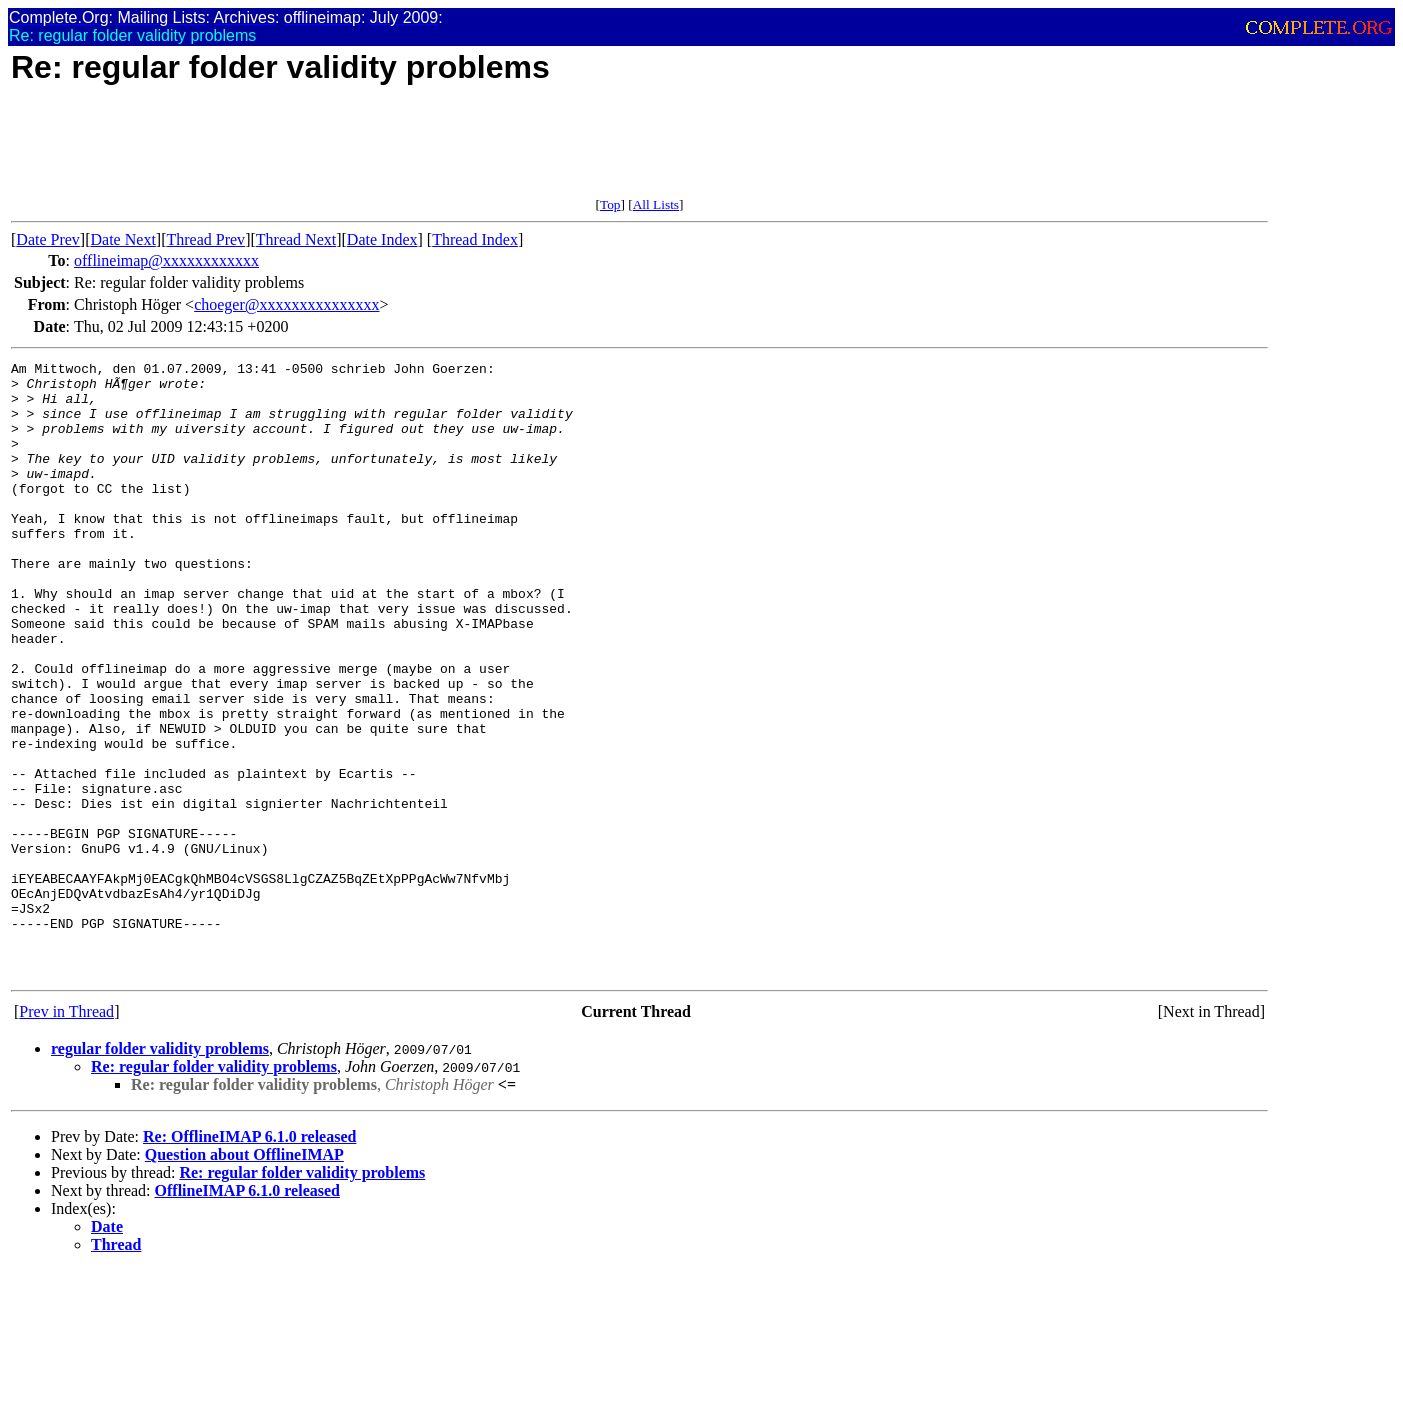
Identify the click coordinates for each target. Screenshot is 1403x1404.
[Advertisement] (375, 152)
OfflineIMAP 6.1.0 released (247, 1313)
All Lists (656, 204)
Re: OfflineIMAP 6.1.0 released (249, 1259)
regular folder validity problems (160, 1171)
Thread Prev (205, 239)
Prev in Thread (66, 1134)
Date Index (382, 239)
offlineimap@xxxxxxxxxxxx (166, 260)
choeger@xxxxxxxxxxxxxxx (286, 304)
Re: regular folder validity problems (214, 1189)
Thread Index (475, 239)
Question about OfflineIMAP (244, 1277)
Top (610, 204)
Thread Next (296, 239)
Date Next (123, 239)
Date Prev (48, 239)
